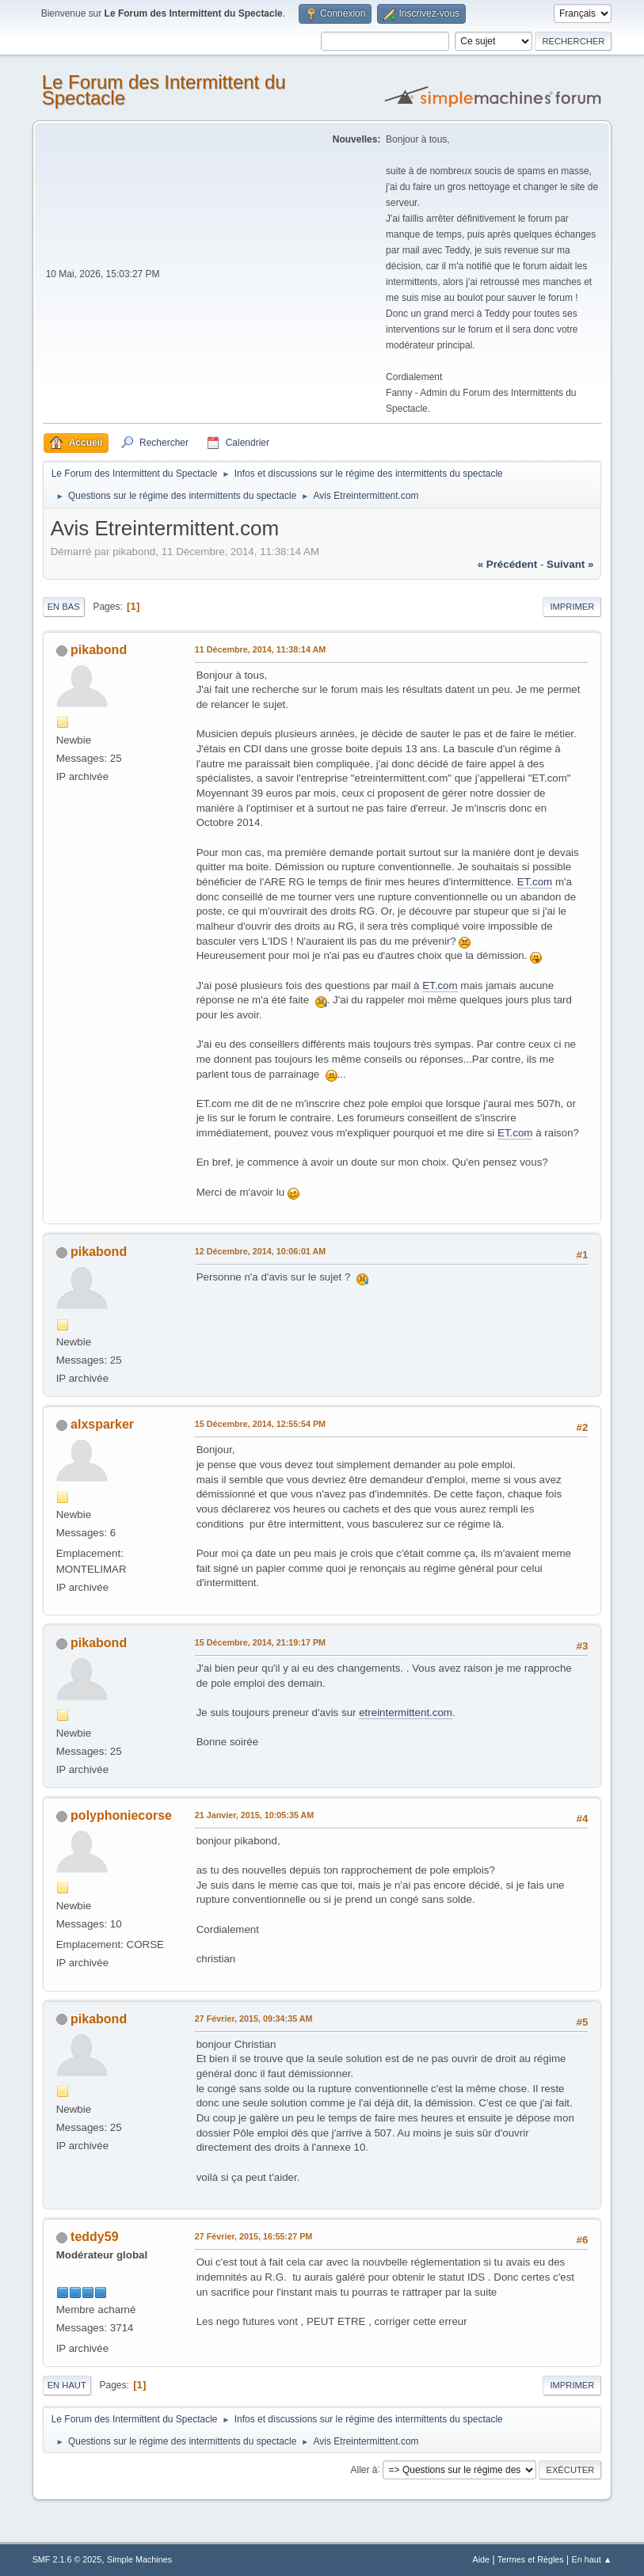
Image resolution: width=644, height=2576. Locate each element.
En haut (67, 2385)
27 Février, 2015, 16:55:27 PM (254, 2236)
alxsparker (102, 1424)
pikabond (98, 649)
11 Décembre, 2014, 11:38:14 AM (260, 649)
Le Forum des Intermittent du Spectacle (164, 89)
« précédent (508, 564)
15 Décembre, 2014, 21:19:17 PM (260, 1642)
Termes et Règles (530, 2559)
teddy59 (94, 2236)
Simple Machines (139, 2559)
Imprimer (572, 606)
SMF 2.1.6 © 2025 (67, 2559)
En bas (64, 606)
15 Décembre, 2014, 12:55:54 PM (260, 1424)
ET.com (534, 882)
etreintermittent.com (405, 1712)
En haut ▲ (592, 2559)
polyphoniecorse (121, 1815)
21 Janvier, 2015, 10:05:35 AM (254, 1815)
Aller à (364, 2469)
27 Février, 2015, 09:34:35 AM (254, 2018)
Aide (481, 2559)
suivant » (570, 564)
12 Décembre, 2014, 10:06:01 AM (260, 1251)
